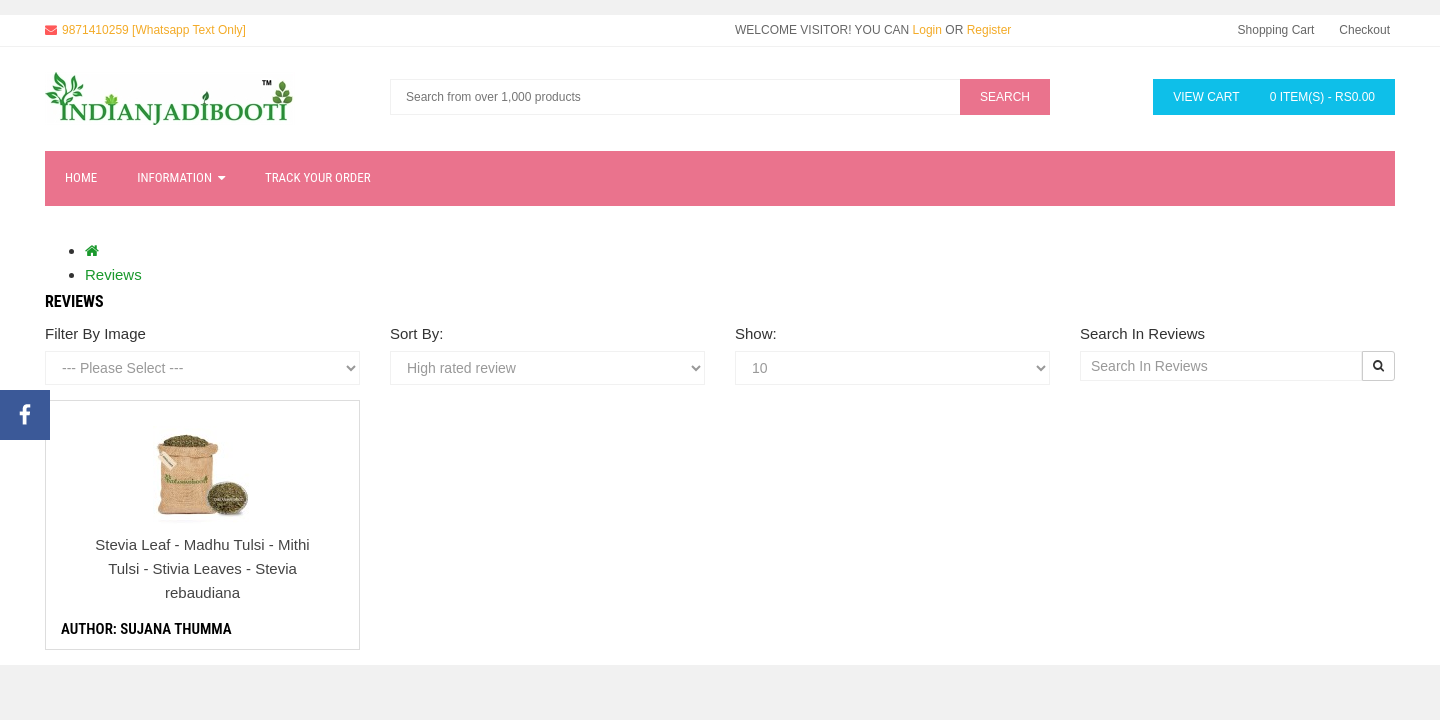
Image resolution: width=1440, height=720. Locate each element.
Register (989, 30)
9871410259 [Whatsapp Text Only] (154, 30)
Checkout (1364, 30)
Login (927, 30)
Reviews (113, 274)
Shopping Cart (1276, 30)
